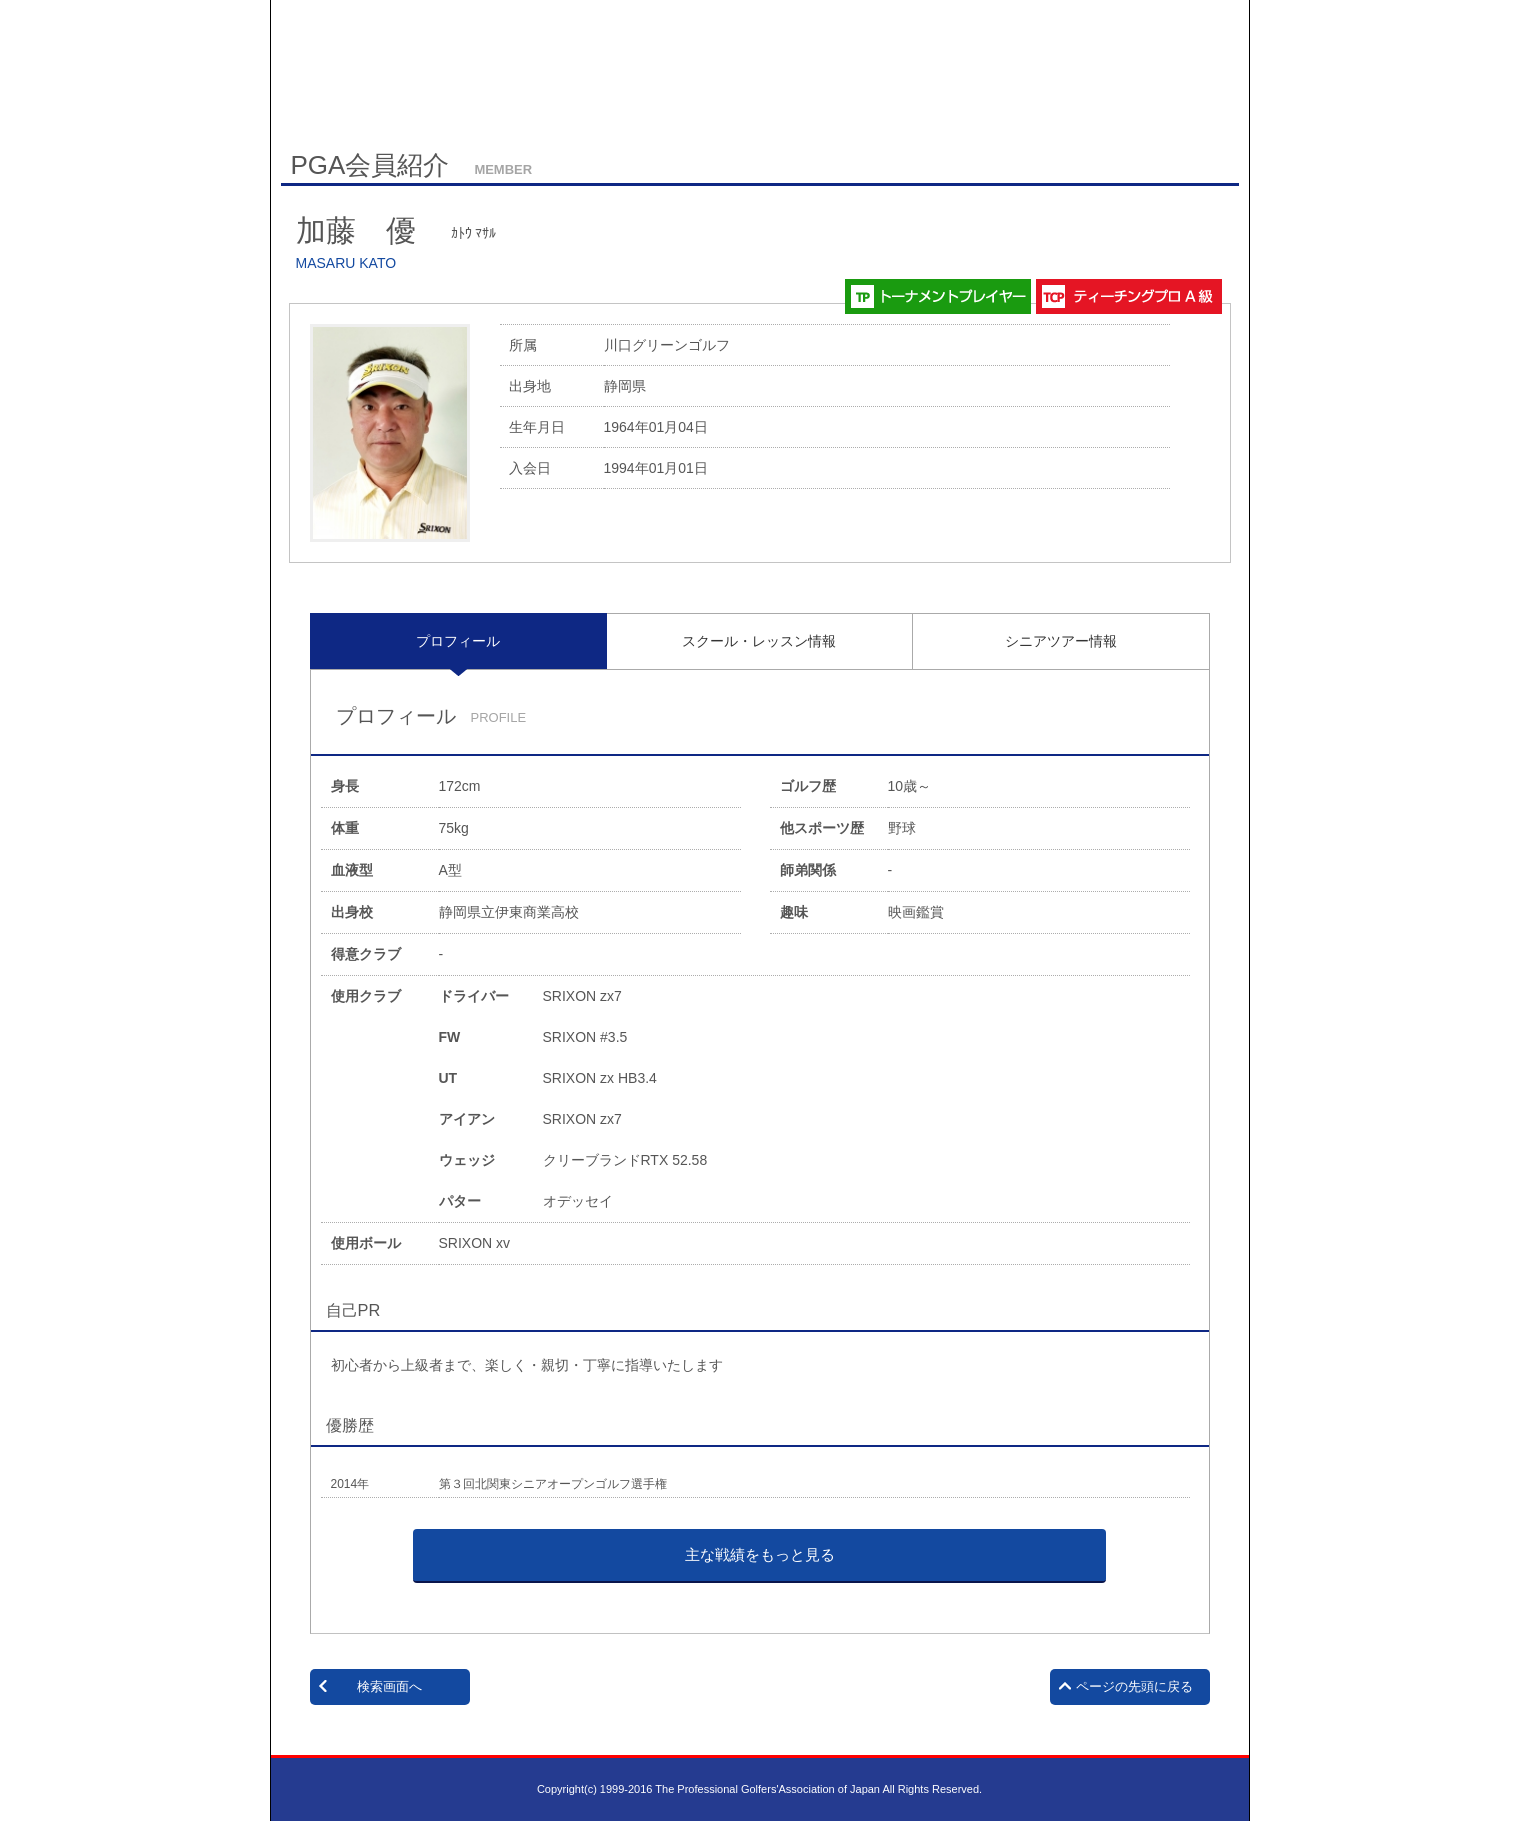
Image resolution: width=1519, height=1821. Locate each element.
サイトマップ (369, 98)
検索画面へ (389, 1686)
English (444, 97)
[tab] (458, 641)
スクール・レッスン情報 (759, 641)
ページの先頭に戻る (1134, 1686)
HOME (297, 97)
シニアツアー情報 (1061, 641)
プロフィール (458, 641)
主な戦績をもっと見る (760, 1554)
